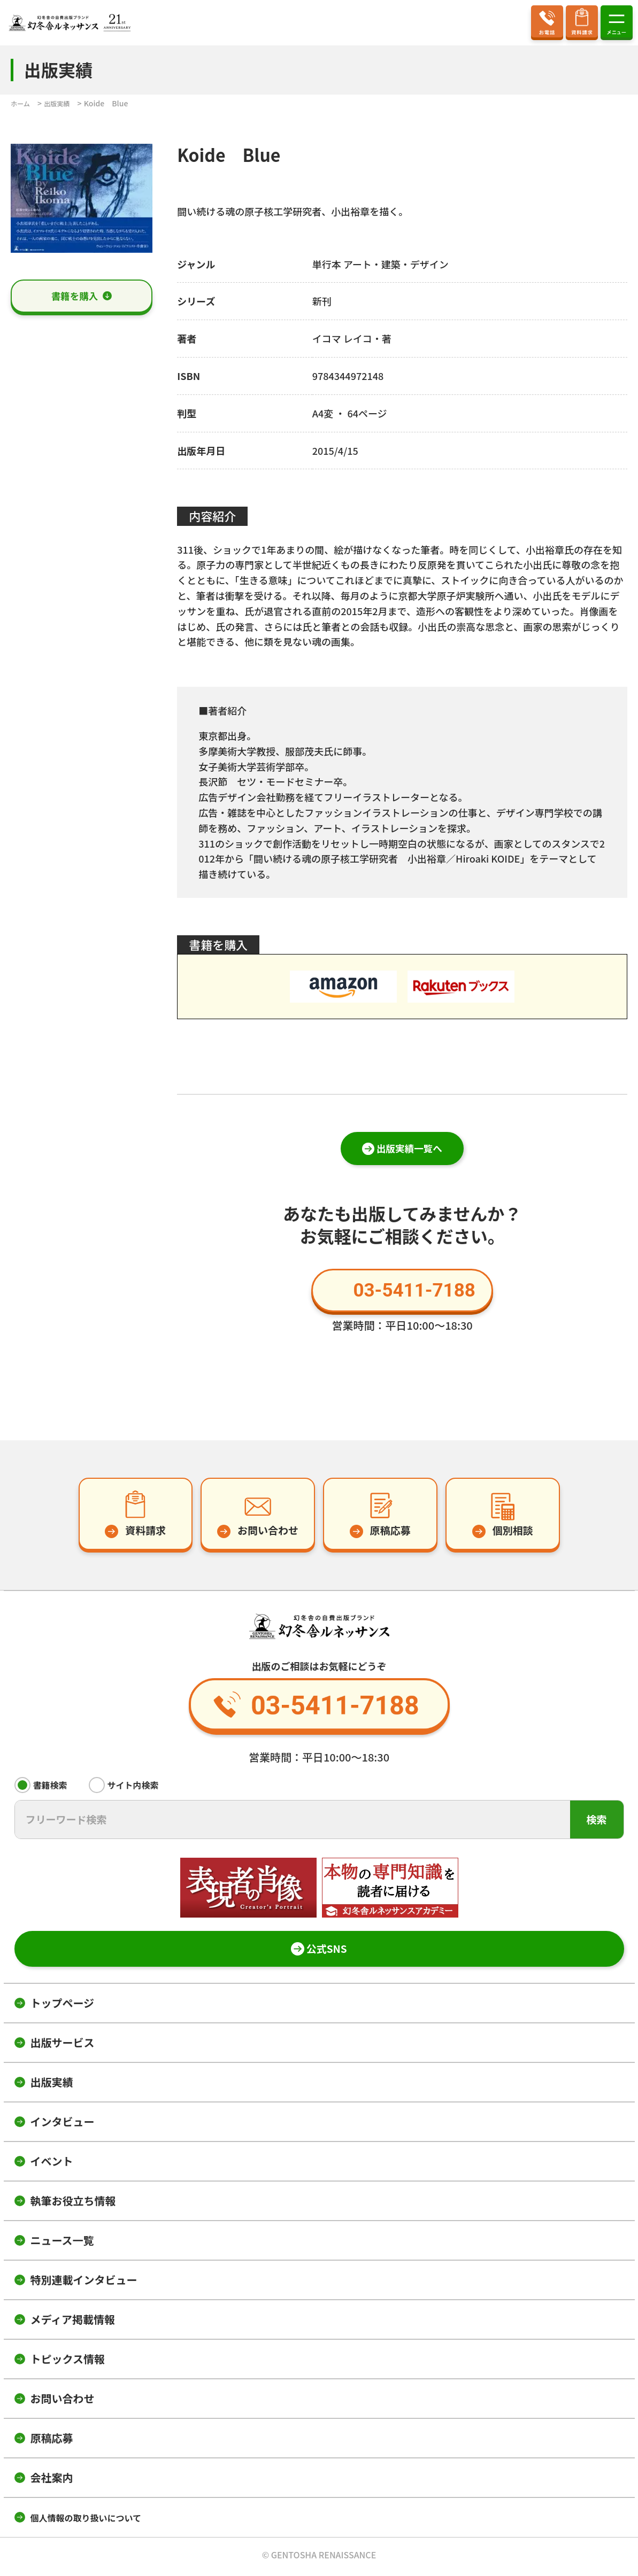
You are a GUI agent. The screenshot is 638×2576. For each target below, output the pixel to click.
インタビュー (62, 2124)
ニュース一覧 (62, 2243)
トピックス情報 (67, 2362)
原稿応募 (51, 2441)
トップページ (62, 2006)
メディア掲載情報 (73, 2322)
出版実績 (51, 2085)
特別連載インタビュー (83, 2283)
